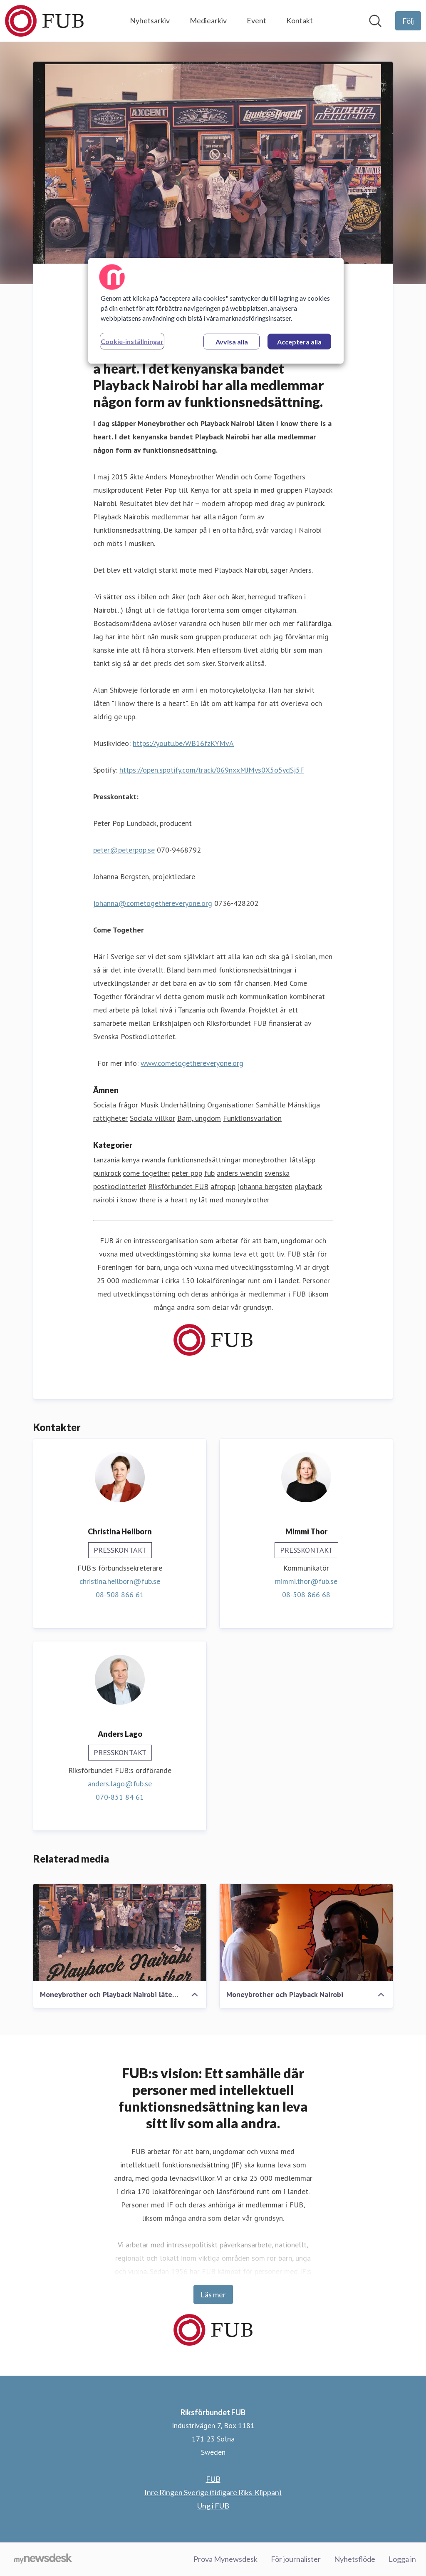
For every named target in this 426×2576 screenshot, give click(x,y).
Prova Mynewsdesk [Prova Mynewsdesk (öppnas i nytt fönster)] (225, 2559)
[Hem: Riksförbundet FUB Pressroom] (44, 21)
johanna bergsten (265, 1187)
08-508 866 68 (306, 1595)
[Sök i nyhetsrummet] (375, 20)
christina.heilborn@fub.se (119, 1581)
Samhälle (270, 1105)
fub (209, 1173)
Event (256, 20)
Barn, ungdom (199, 1118)
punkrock (107, 1173)
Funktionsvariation (252, 1118)
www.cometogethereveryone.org (192, 1063)
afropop (223, 1187)
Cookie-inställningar (132, 341)
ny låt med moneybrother (230, 1200)
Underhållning (182, 1105)
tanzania (106, 1160)
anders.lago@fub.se (120, 1784)
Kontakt (299, 20)
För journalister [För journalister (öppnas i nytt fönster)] (296, 2559)
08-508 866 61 (120, 1595)
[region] (216, 311)
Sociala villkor (152, 1118)
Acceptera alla (299, 342)
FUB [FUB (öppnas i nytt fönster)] (213, 2479)
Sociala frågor (115, 1105)
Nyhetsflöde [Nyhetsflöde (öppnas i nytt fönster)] (354, 2559)
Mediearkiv (208, 20)
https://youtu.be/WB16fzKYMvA (183, 743)
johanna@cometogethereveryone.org (152, 903)
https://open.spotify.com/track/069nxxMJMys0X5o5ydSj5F (211, 770)
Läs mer (213, 2294)
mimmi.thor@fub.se (306, 1581)
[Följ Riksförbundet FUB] (408, 20)
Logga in (402, 2559)
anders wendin (240, 1173)
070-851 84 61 (120, 1797)
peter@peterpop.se (124, 850)
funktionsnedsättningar (204, 1160)
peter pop (187, 1173)
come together (146, 1173)
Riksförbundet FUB (178, 1187)
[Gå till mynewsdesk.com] (43, 2559)
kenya (131, 1160)
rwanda (153, 1160)
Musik (149, 1105)
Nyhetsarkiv (150, 20)
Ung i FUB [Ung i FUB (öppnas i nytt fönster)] (213, 2505)
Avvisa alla (231, 342)
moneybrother (265, 1160)
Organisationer (230, 1105)
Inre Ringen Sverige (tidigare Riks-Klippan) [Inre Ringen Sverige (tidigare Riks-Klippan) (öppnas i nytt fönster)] (213, 2492)
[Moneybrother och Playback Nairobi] (306, 1933)
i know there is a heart (152, 1200)
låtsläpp (302, 1160)
